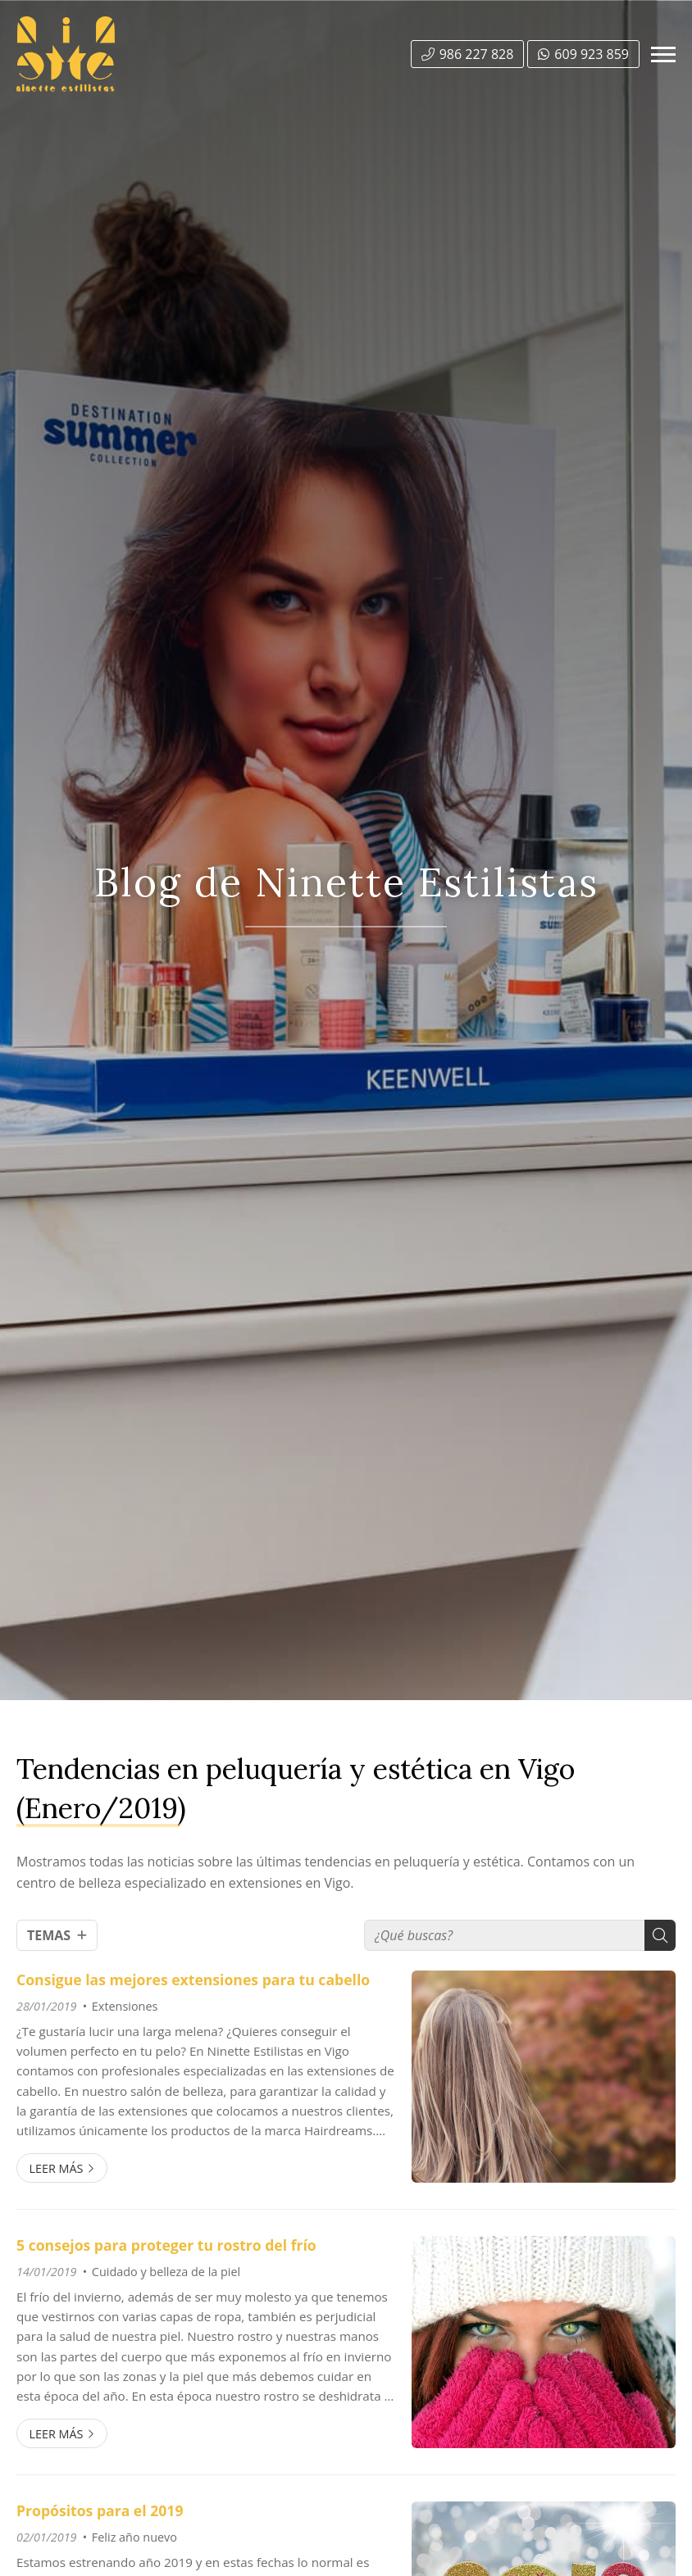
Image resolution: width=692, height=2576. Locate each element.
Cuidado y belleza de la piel (166, 2271)
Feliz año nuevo (134, 2537)
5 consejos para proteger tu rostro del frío (166, 2245)
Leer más (56, 2168)
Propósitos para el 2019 (99, 2510)
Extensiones (124, 2006)
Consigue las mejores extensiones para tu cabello (193, 1980)
